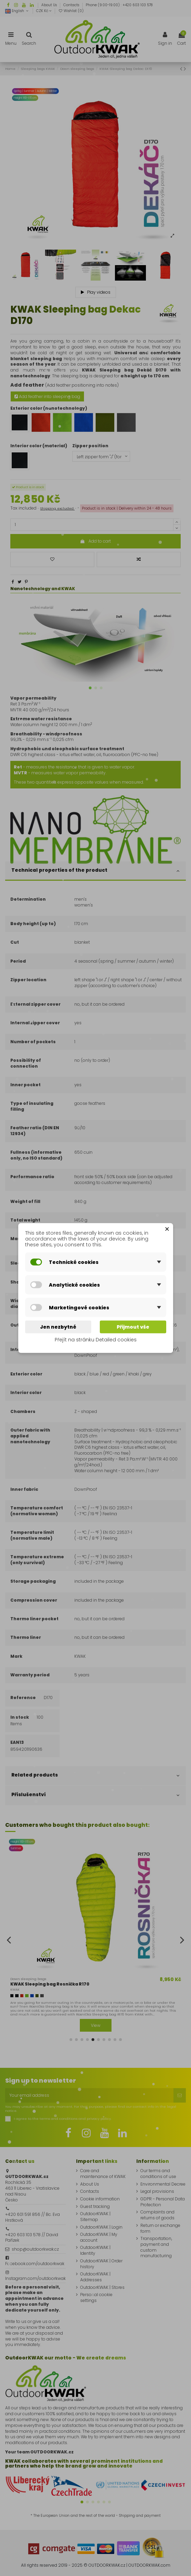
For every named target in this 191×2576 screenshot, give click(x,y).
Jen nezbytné (58, 1326)
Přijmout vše (133, 1326)
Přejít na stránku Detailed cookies (96, 1339)
